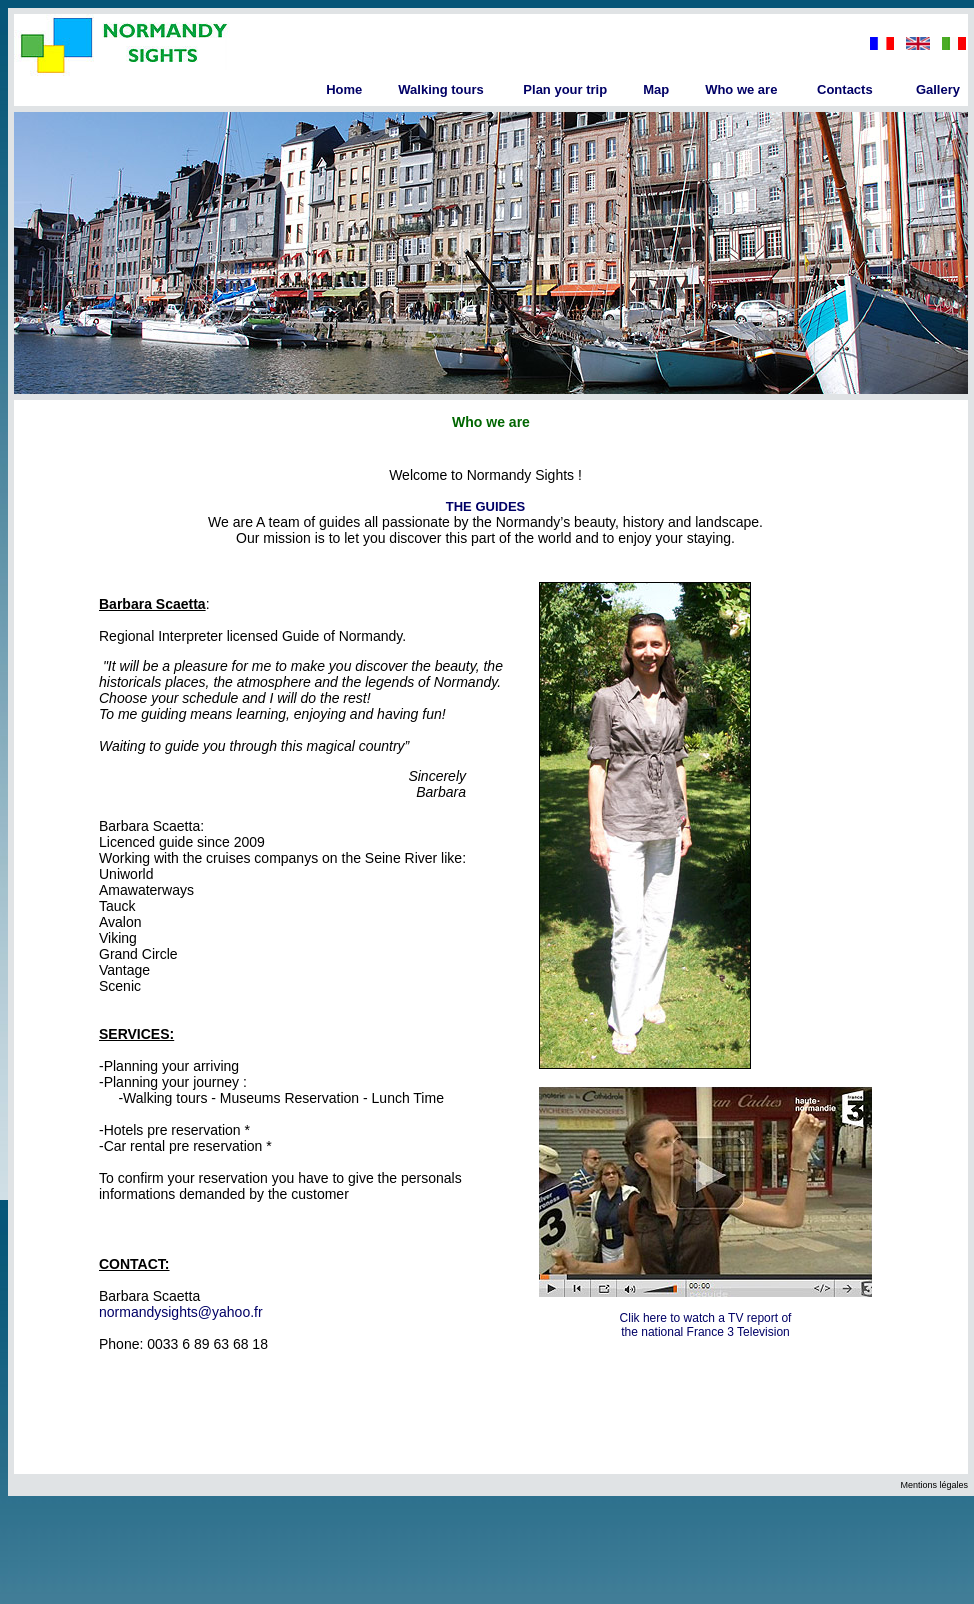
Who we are (741, 89)
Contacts (845, 89)
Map (656, 89)
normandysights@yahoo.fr (181, 1312)
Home (344, 89)
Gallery (938, 89)
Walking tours (440, 89)
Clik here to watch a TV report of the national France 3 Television (706, 1325)
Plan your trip (565, 89)
